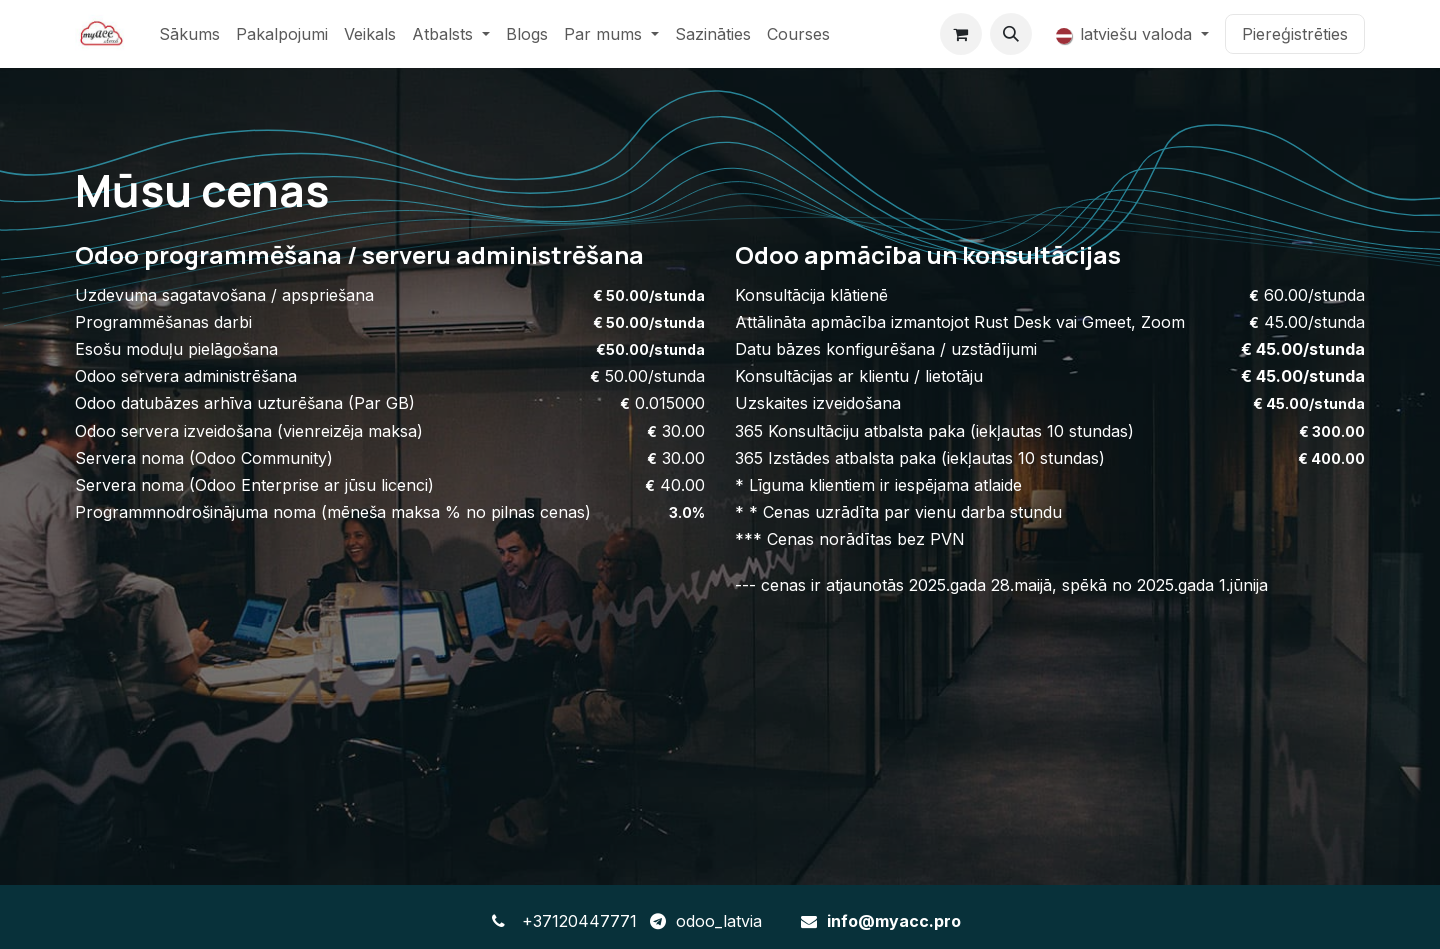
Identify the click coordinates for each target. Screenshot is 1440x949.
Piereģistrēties (1295, 34)
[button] (1011, 34)
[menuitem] (189, 34)
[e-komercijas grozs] (961, 34)
